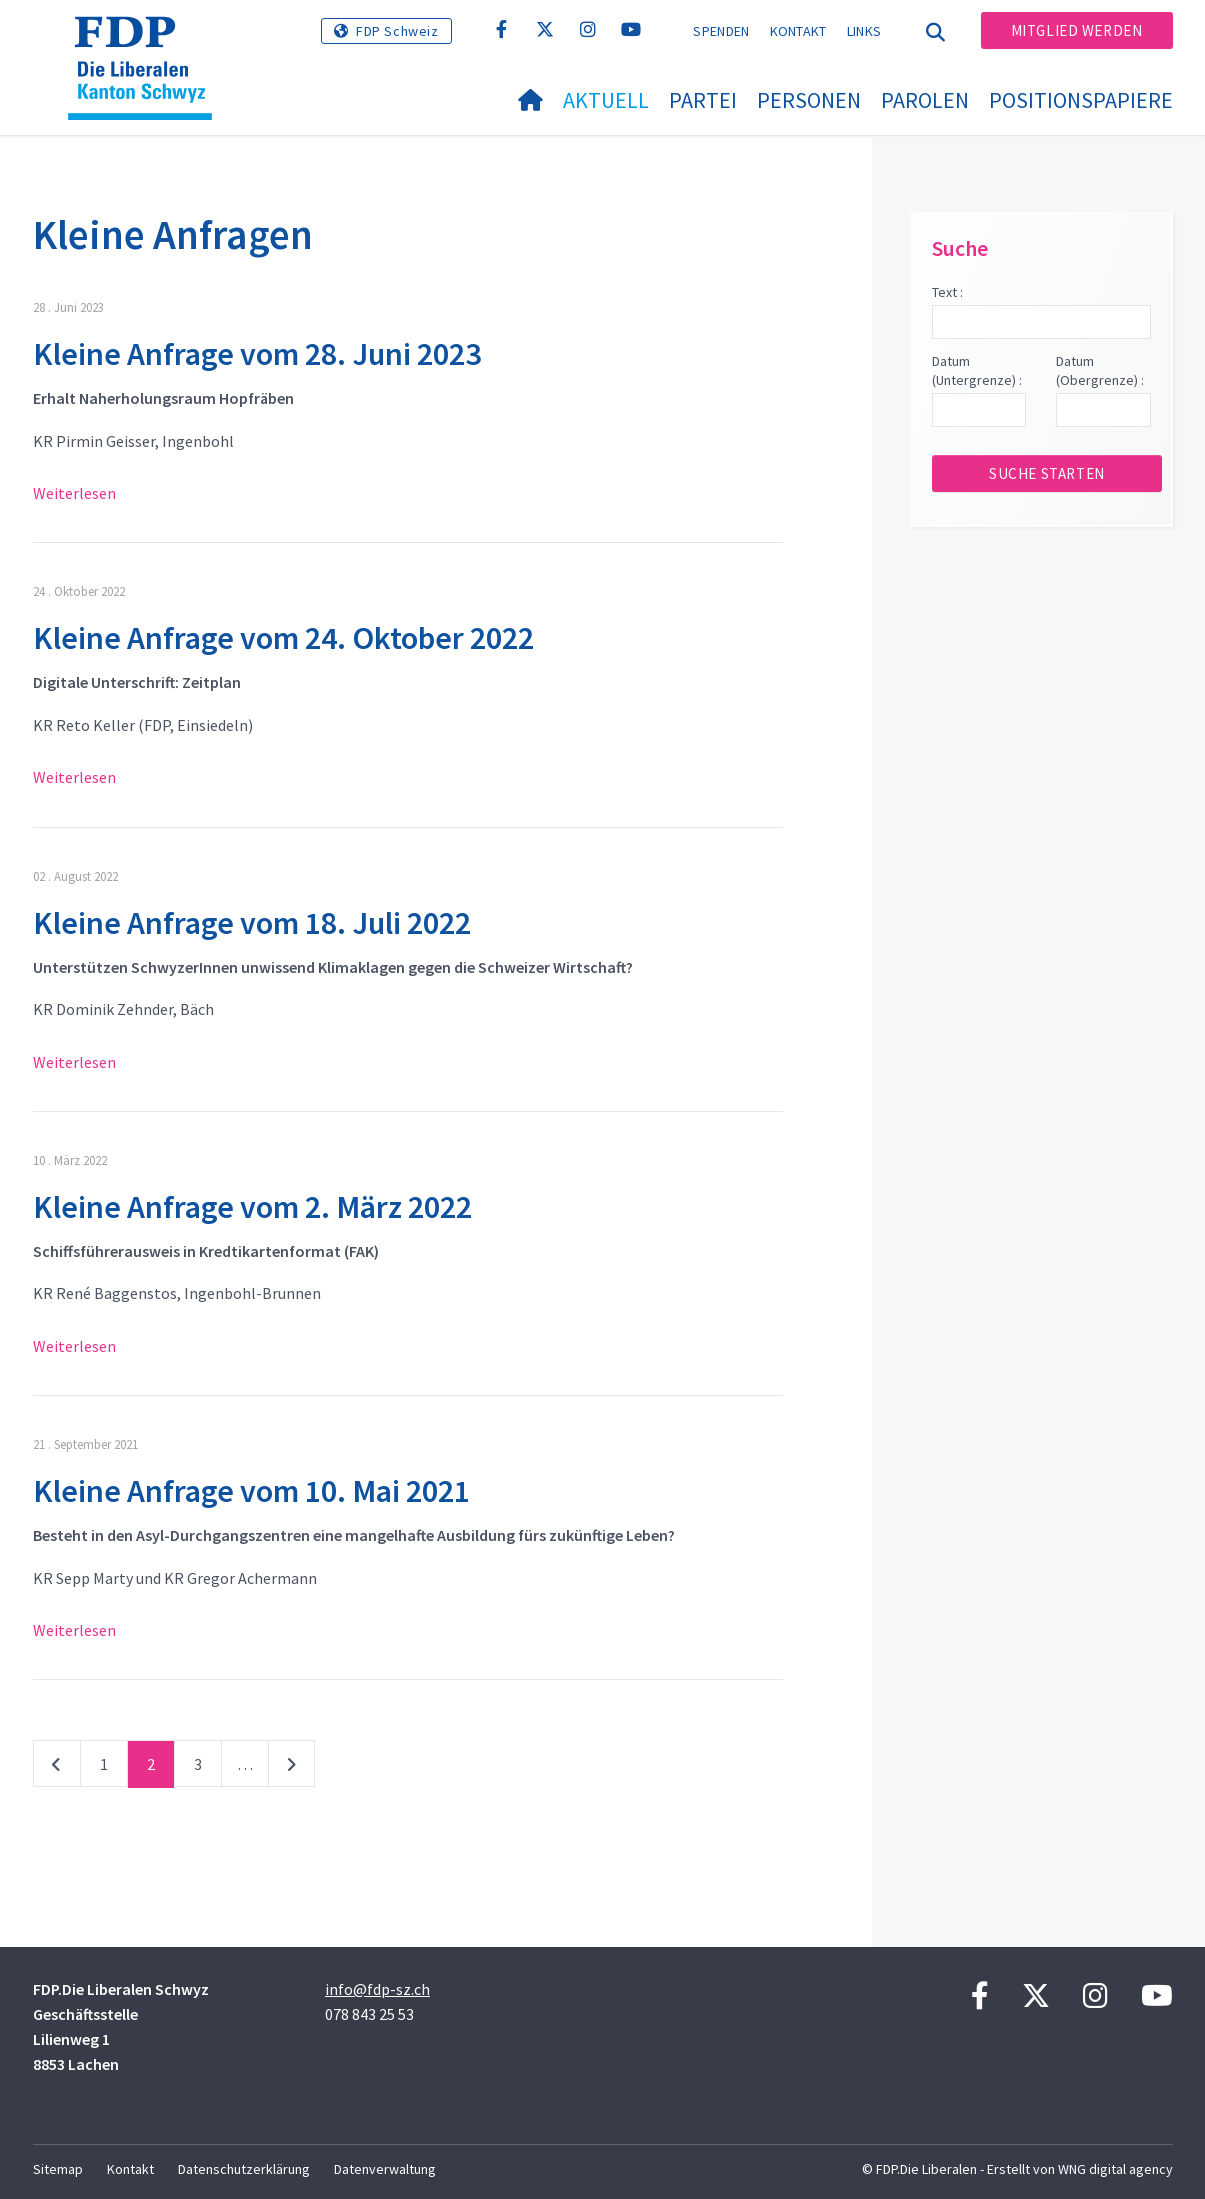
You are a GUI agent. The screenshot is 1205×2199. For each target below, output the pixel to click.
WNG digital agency (1115, 2169)
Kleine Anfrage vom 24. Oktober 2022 (283, 638)
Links (864, 31)
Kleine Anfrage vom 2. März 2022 (252, 1207)
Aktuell (606, 100)
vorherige (57, 1768)
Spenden (721, 31)
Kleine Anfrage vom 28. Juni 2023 (257, 354)
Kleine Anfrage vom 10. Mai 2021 (251, 1491)
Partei (703, 100)
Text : (947, 292)
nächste (291, 1768)
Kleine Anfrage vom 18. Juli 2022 (252, 923)
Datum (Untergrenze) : (977, 371)
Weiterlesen (74, 493)
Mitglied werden (1077, 30)
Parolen (925, 100)
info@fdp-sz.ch (377, 1989)
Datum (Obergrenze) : (1100, 371)
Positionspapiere (1081, 100)
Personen (809, 100)
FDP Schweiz (397, 31)
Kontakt (798, 31)
